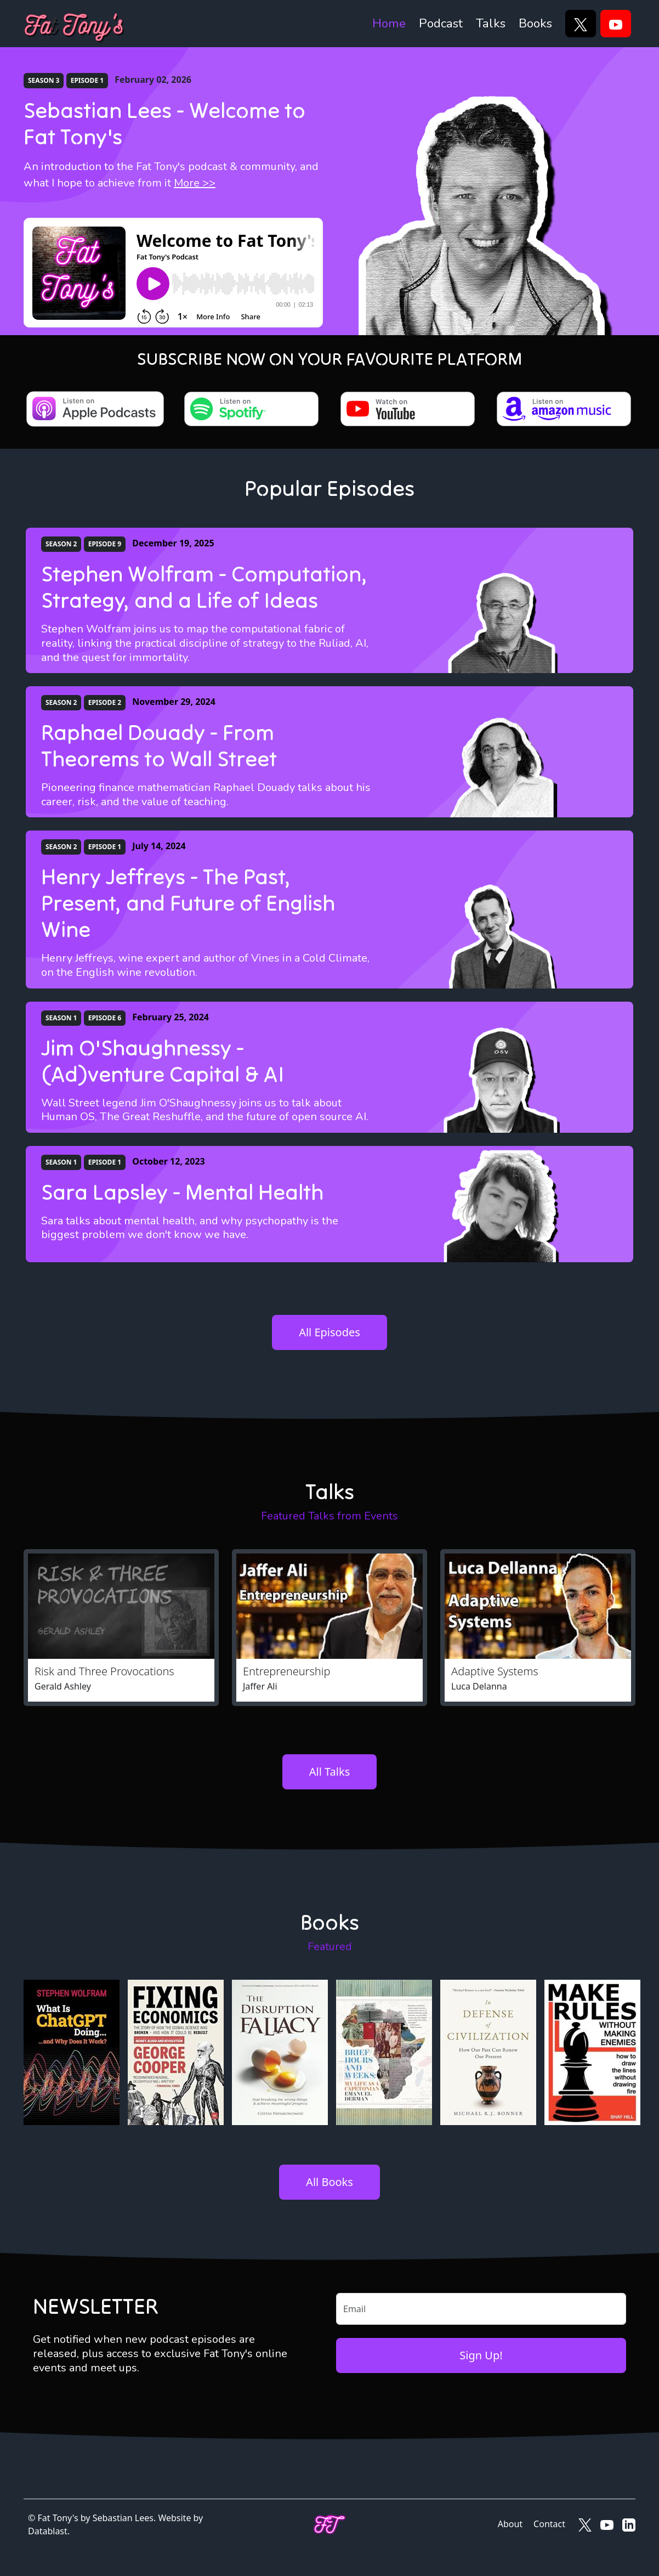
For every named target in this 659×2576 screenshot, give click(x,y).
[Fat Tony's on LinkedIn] (628, 2524)
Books (535, 23)
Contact (549, 2524)
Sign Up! (480, 2355)
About (510, 2524)
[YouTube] (615, 23)
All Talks (329, 1771)
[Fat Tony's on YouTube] (606, 2524)
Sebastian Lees (123, 2518)
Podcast (441, 23)
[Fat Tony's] (74, 23)
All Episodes (329, 1332)
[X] (580, 23)
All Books (329, 2181)
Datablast (47, 2531)
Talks (490, 23)
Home (389, 23)
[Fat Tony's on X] (585, 2524)
